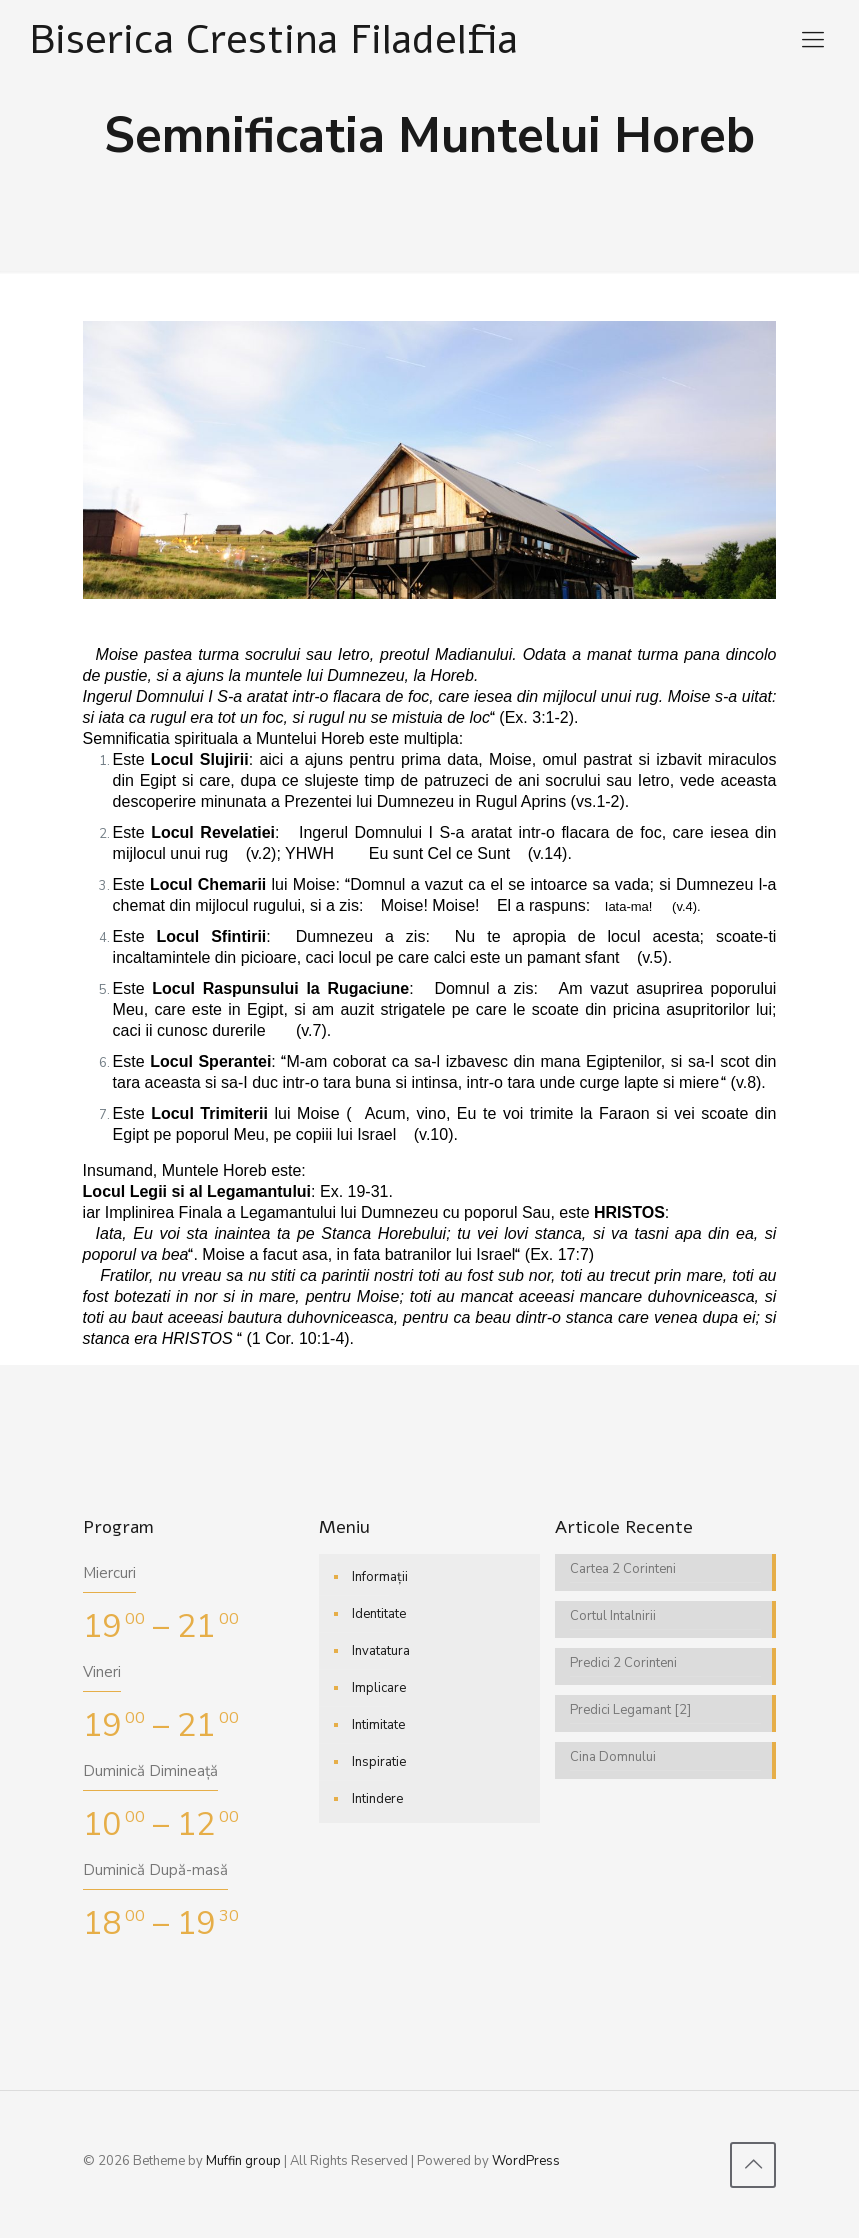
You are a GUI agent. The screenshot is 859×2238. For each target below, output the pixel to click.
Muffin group (243, 2161)
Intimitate (378, 1725)
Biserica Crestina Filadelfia (273, 39)
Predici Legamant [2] (630, 1710)
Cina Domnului (613, 1757)
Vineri (102, 1672)
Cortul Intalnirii (613, 1616)
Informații (380, 1577)
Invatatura (381, 1651)
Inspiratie (379, 1762)
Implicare (379, 1688)
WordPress (526, 2161)
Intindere (377, 1799)
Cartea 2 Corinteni (623, 1569)
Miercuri (109, 1573)
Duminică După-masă (155, 1870)
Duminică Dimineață (150, 1771)
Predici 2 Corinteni (623, 1663)
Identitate (379, 1614)
